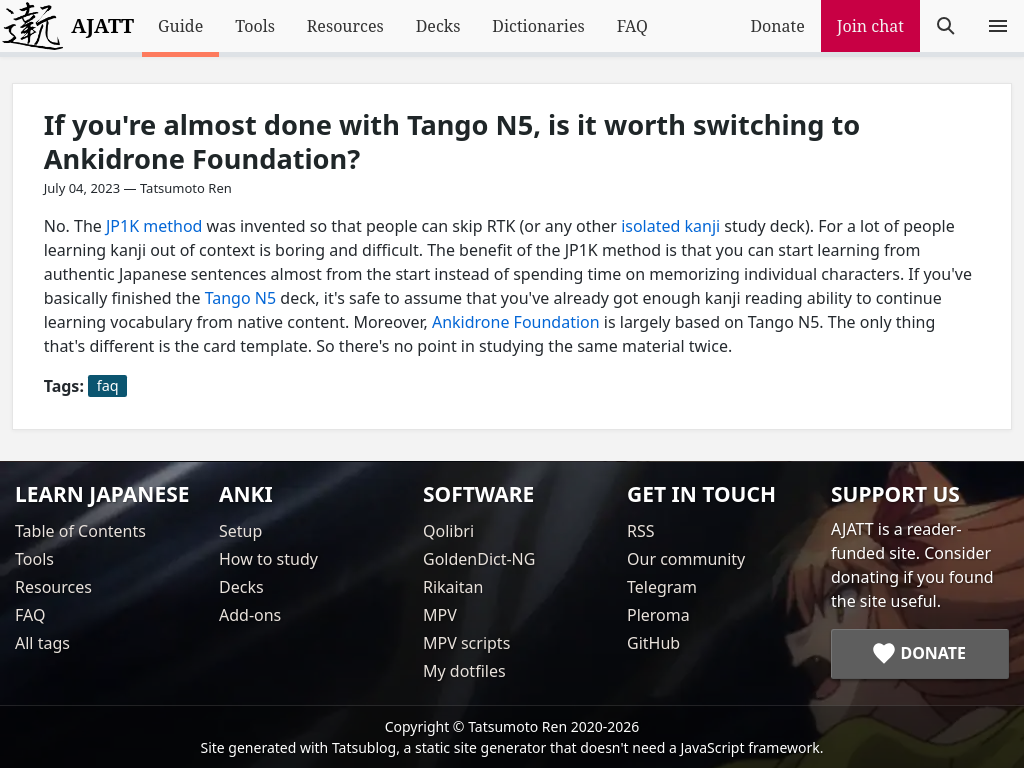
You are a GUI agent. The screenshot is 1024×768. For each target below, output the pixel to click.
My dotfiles (464, 671)
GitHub (653, 643)
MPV (440, 615)
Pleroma (658, 615)
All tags (42, 643)
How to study (268, 559)
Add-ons (250, 615)
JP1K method (154, 226)
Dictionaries (538, 26)
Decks (438, 26)
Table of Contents (80, 531)
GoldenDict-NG (479, 559)
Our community (686, 559)
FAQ (632, 26)
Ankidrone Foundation (516, 322)
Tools (255, 26)
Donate (777, 26)
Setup (240, 531)
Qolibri (448, 531)
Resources (345, 26)
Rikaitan (453, 587)
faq (108, 385)
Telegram (662, 587)
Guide (180, 26)
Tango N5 (240, 298)
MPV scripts (466, 643)
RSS (641, 531)
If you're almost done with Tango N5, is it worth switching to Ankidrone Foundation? (452, 141)
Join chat (870, 26)
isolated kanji (670, 226)
